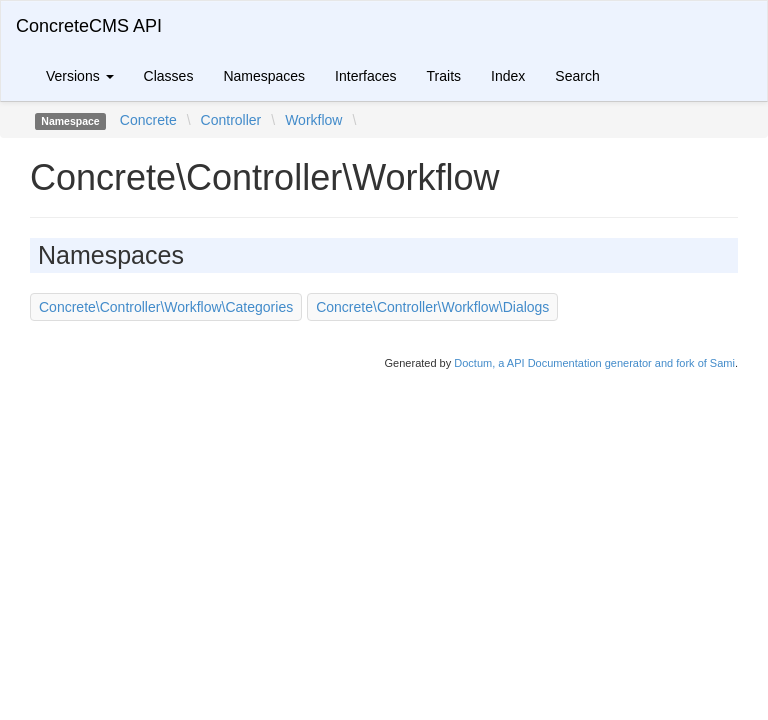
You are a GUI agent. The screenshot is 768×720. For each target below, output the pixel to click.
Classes (169, 76)
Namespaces (264, 76)
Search (577, 76)
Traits (444, 76)
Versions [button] (80, 76)
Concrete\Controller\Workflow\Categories (166, 307)
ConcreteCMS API (89, 26)
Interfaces (365, 76)
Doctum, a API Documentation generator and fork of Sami (594, 363)
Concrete (148, 120)
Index (508, 76)
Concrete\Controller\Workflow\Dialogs (432, 307)
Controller (231, 120)
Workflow (313, 120)
